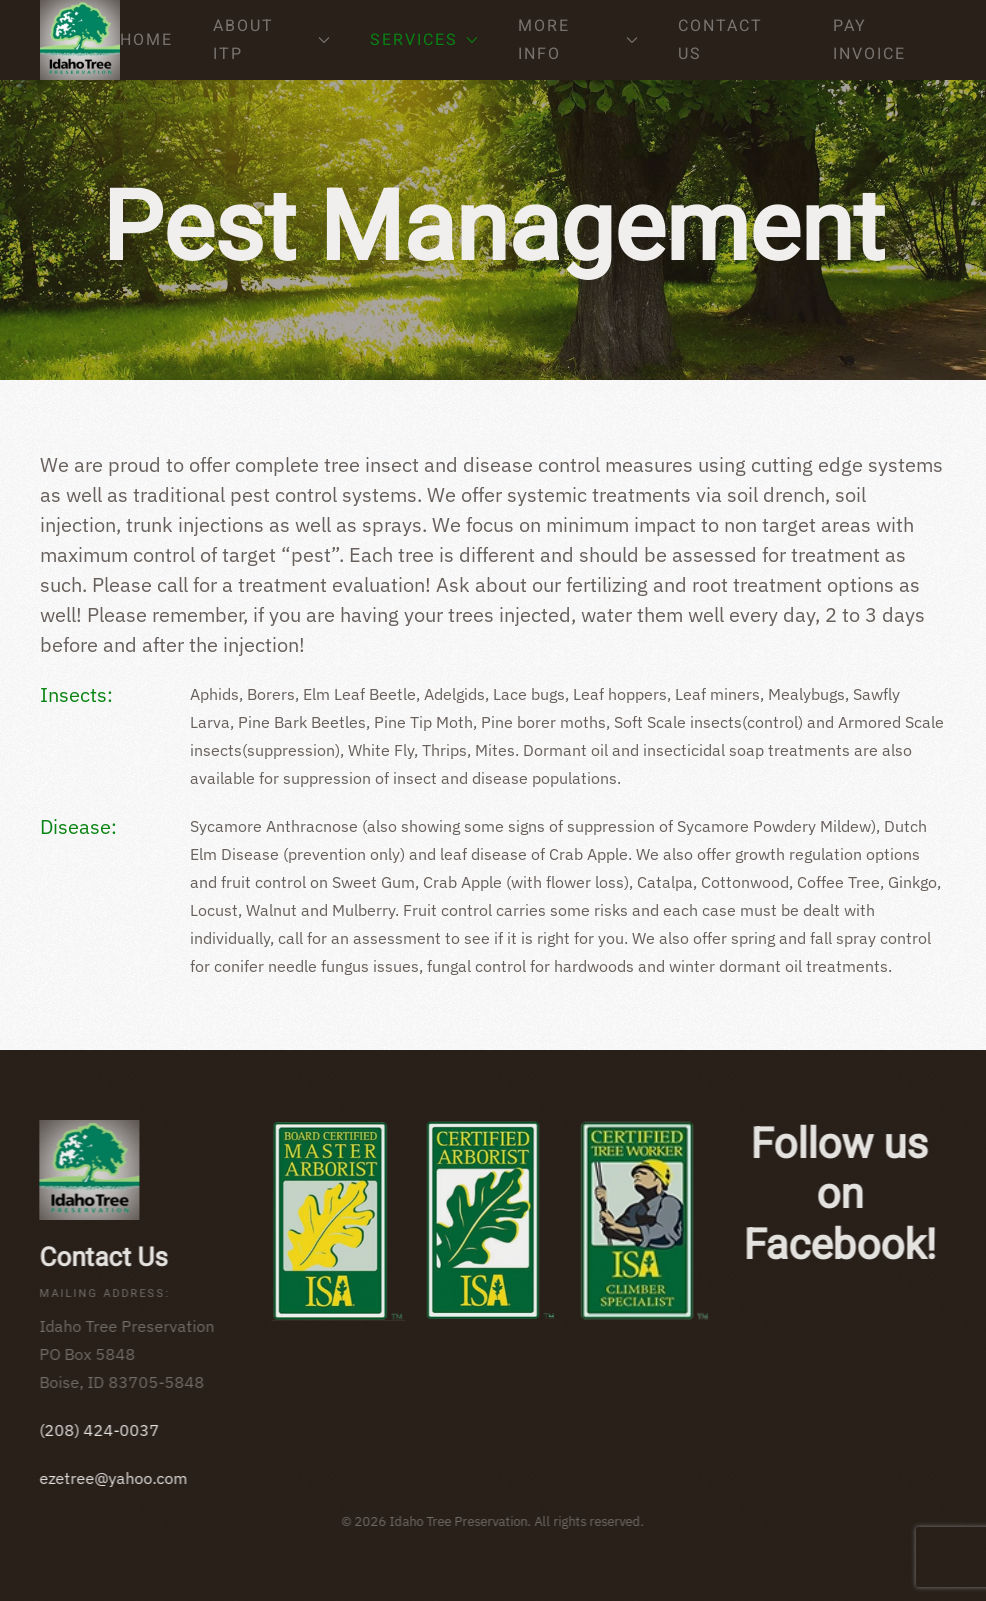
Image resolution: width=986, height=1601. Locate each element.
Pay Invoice (869, 40)
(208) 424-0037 (98, 1430)
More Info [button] (578, 40)
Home (146, 40)
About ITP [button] (271, 40)
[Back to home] (80, 40)
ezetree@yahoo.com (112, 1478)
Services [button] (424, 40)
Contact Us (720, 40)
